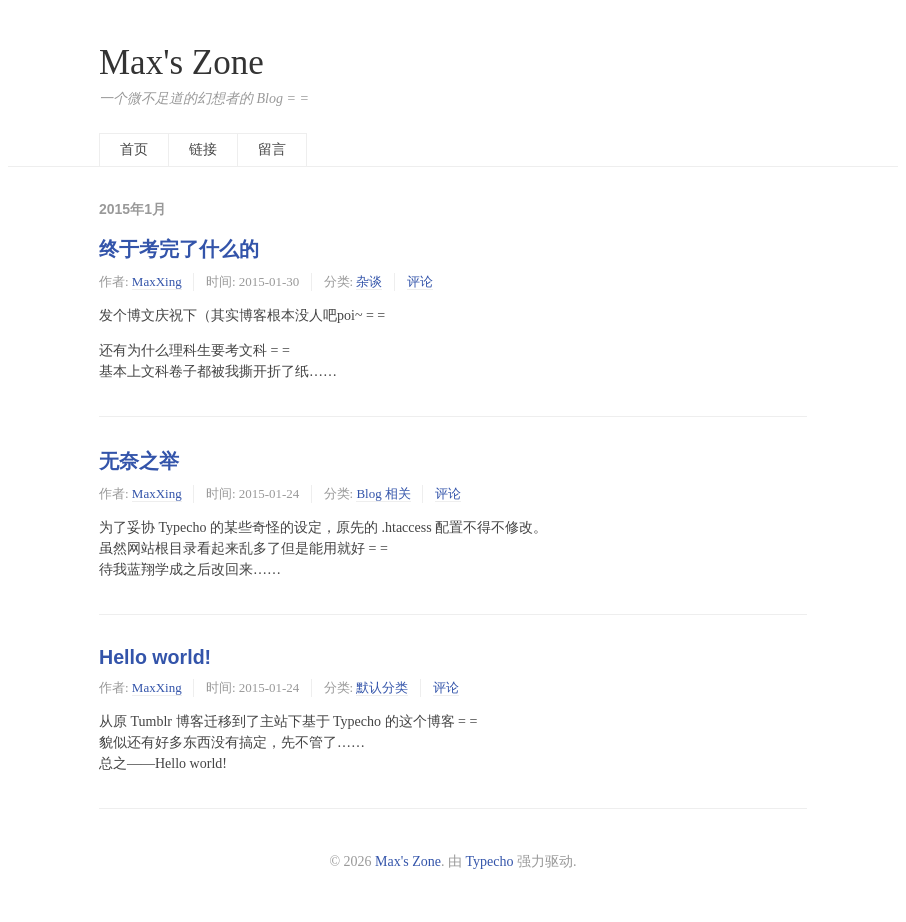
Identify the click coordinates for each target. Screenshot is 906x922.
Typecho (490, 861)
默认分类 (382, 687)
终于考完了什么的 (179, 249)
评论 (420, 281)
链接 (203, 149)
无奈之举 (139, 461)
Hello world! (155, 657)
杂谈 (369, 281)
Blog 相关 (383, 493)
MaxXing (157, 281)
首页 (134, 149)
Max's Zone (181, 62)
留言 (272, 149)
